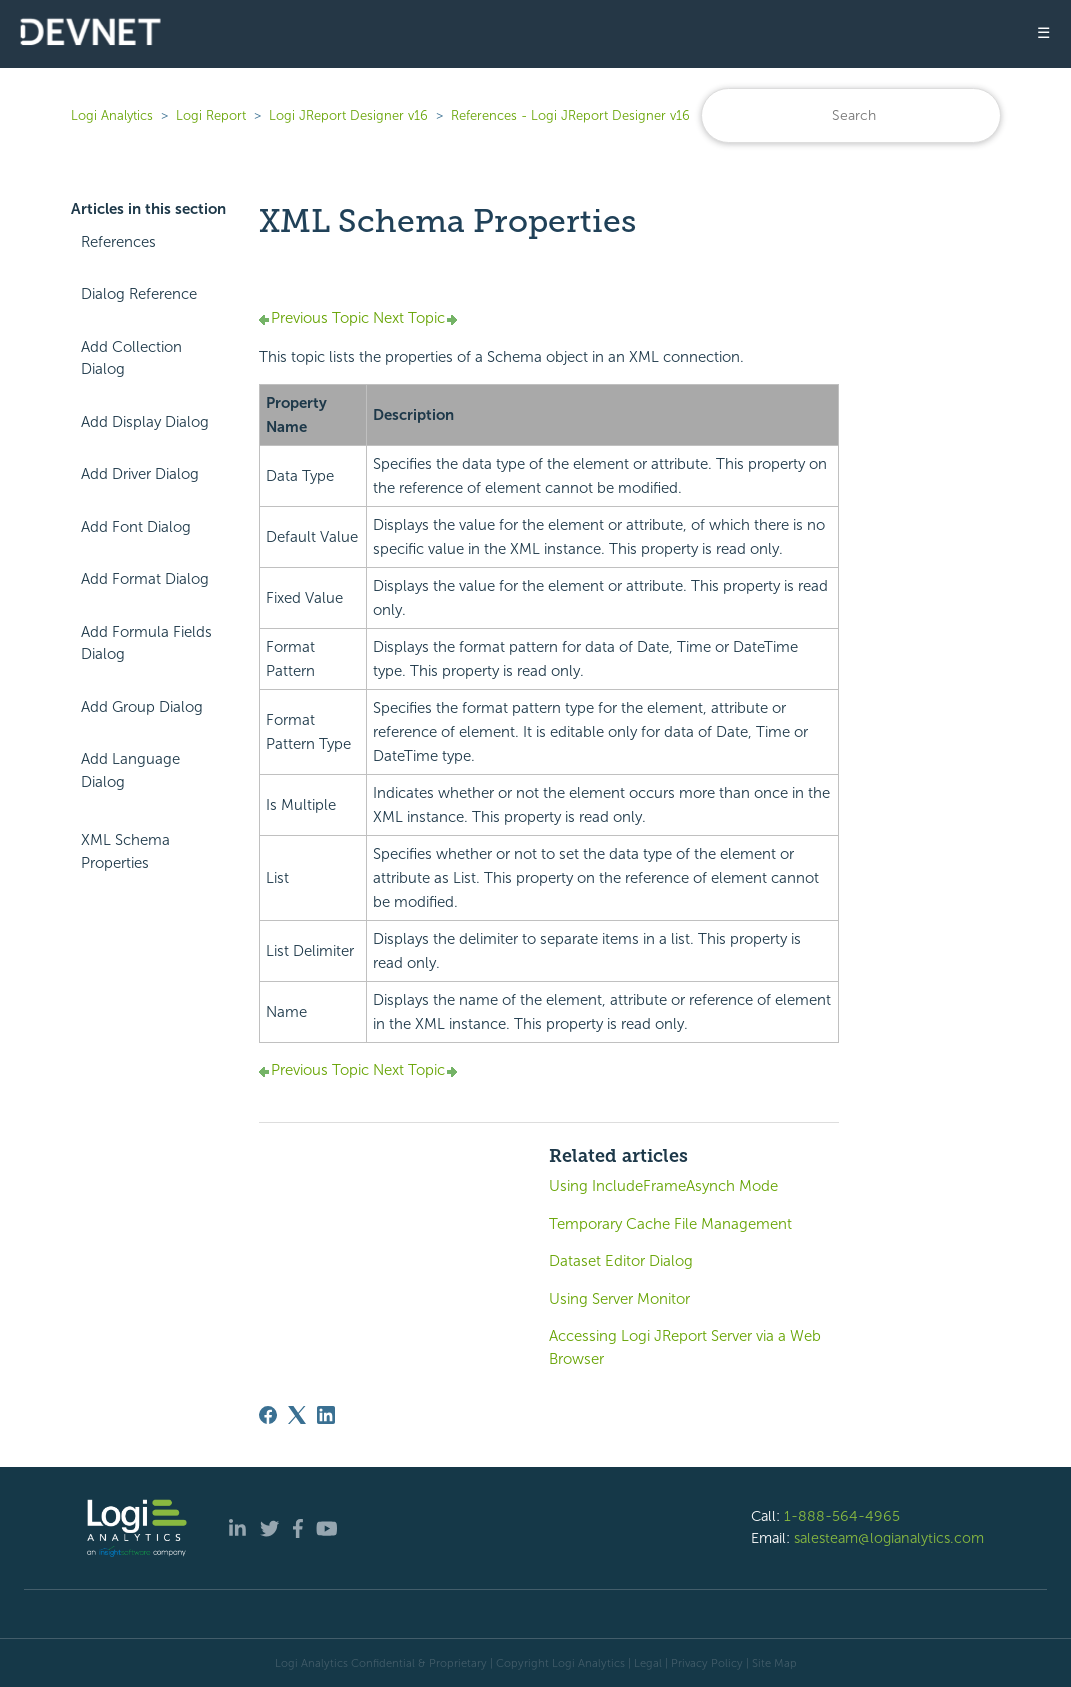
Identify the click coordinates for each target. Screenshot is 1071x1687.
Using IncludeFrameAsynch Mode (663, 1186)
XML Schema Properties (125, 851)
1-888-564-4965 (842, 1516)
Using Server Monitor (619, 1299)
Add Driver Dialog (140, 474)
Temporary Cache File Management (670, 1224)
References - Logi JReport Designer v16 (570, 115)
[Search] (851, 115)
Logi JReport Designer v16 (348, 115)
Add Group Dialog (142, 707)
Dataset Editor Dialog (621, 1261)
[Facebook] (268, 1415)
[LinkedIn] (326, 1415)
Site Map (774, 1663)
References (118, 242)
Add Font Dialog (136, 527)
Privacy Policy (707, 1663)
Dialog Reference (139, 294)
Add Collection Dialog (131, 358)
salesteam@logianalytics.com (889, 1538)
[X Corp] (297, 1415)
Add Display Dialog (145, 422)
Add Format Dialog (145, 579)
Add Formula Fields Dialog (146, 643)
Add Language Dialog (130, 770)
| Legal (645, 1663)
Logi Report (211, 115)
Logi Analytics (112, 115)
